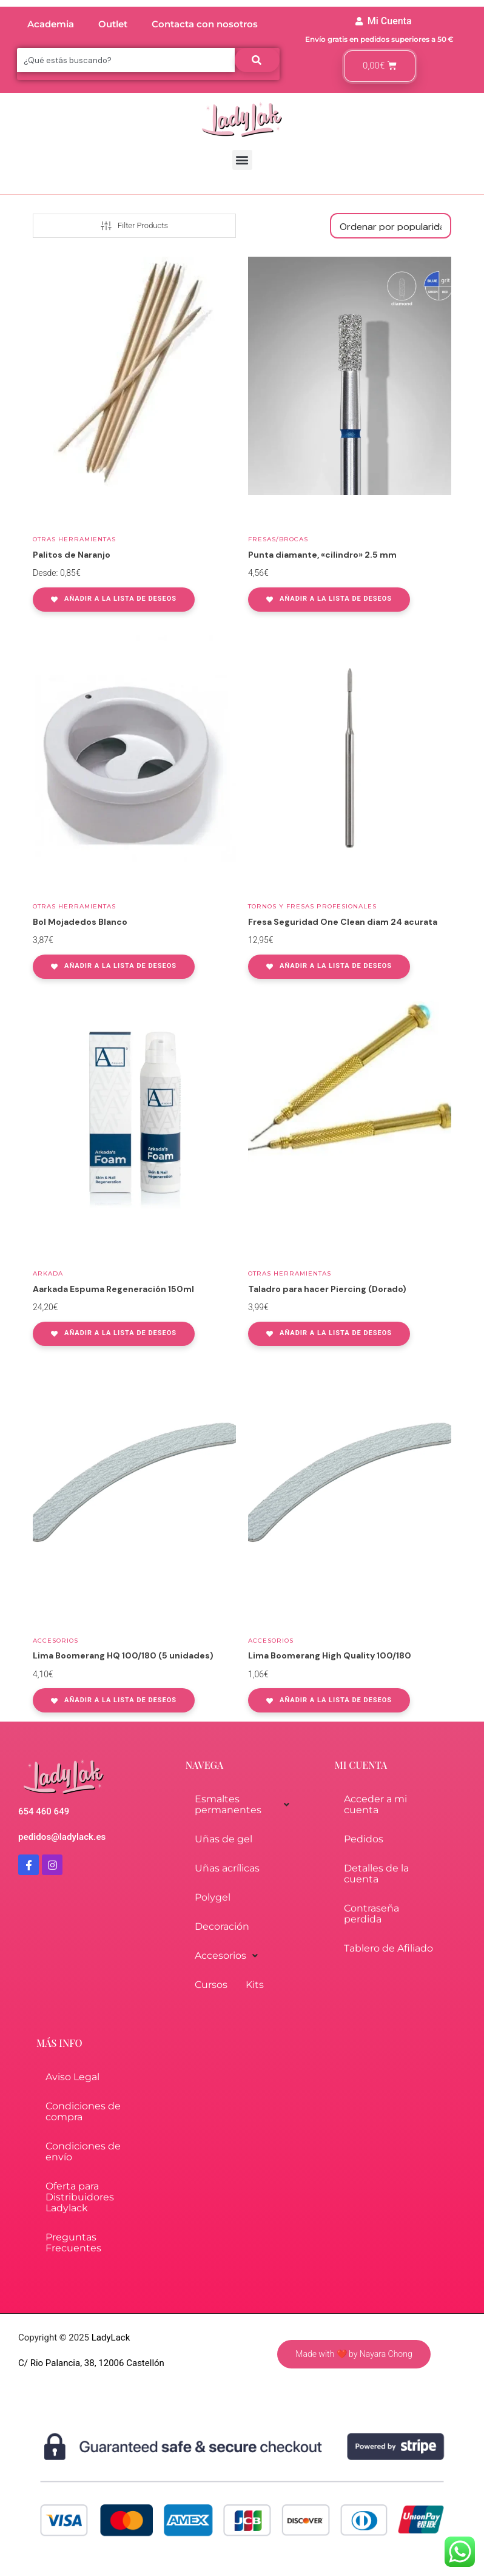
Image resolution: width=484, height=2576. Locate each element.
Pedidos (363, 1839)
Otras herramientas (74, 539)
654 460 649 (43, 1811)
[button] (242, 160)
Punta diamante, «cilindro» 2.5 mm (322, 554)
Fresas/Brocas (278, 539)
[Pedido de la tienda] (390, 225)
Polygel (212, 1897)
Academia (50, 24)
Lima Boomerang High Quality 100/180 (329, 1655)
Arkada (48, 1273)
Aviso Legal (72, 2077)
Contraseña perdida (371, 1913)
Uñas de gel (223, 1839)
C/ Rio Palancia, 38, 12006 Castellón (91, 2363)
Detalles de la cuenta (376, 1873)
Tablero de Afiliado (388, 1948)
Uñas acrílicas (227, 1868)
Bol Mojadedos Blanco (80, 921)
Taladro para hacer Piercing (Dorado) (327, 1288)
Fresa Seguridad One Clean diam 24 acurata (342, 921)
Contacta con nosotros (205, 24)
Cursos (211, 1984)
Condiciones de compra (83, 2111)
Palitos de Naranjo (71, 554)
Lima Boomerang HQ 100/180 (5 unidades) (123, 1655)
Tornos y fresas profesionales (312, 906)
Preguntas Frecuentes (73, 2242)
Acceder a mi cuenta (375, 1804)
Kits (255, 1984)
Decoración (222, 1926)
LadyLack (109, 2337)
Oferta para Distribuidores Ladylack (79, 2197)
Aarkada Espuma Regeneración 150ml (113, 1288)
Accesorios (55, 1641)
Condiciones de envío (83, 2151)
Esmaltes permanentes (242, 1804)
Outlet (112, 24)
